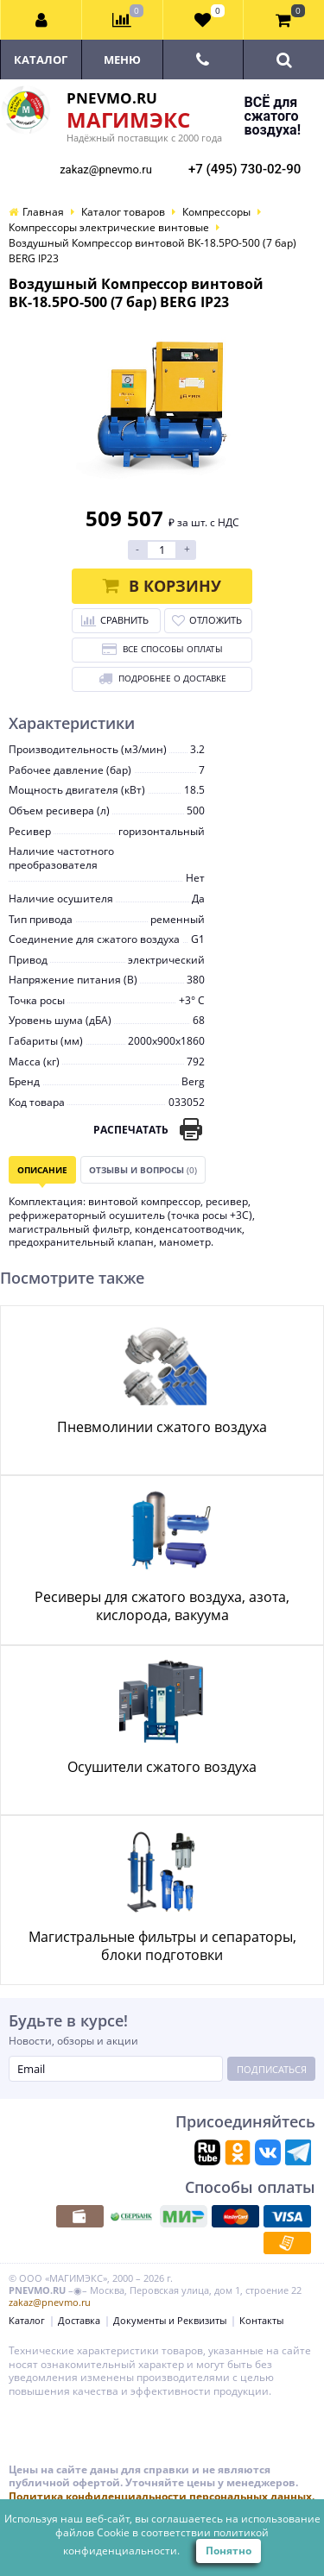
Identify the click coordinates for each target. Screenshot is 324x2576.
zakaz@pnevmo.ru (106, 169)
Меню (122, 59)
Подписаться (272, 2069)
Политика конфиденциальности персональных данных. (161, 2496)
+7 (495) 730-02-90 (244, 169)
